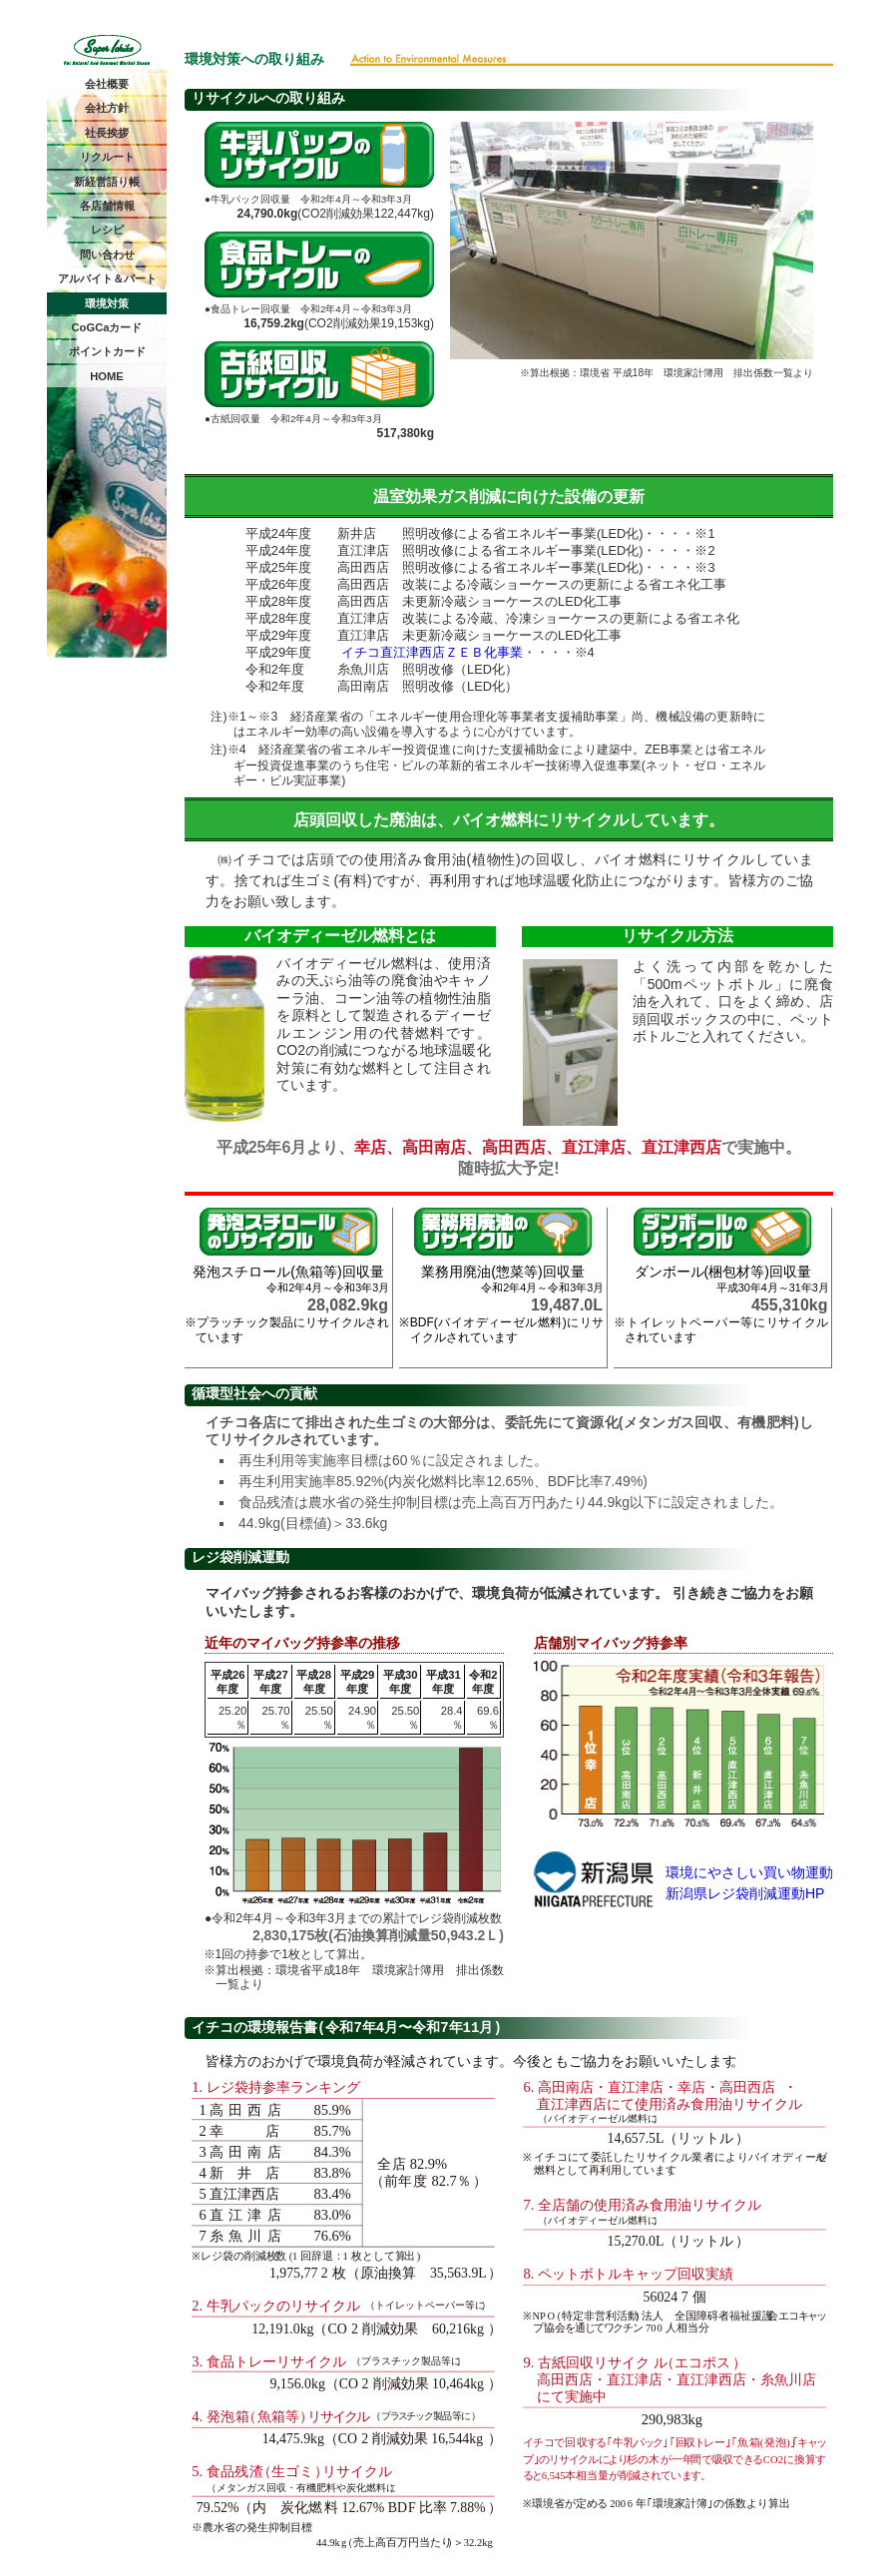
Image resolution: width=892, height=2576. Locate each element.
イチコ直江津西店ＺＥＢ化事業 (432, 652)
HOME (107, 376)
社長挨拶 (107, 133)
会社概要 (107, 84)
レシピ (107, 230)
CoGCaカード (107, 327)
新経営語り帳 (107, 182)
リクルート (107, 157)
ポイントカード (107, 351)
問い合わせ (107, 254)
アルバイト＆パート (107, 278)
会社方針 (107, 108)
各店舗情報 (107, 206)
